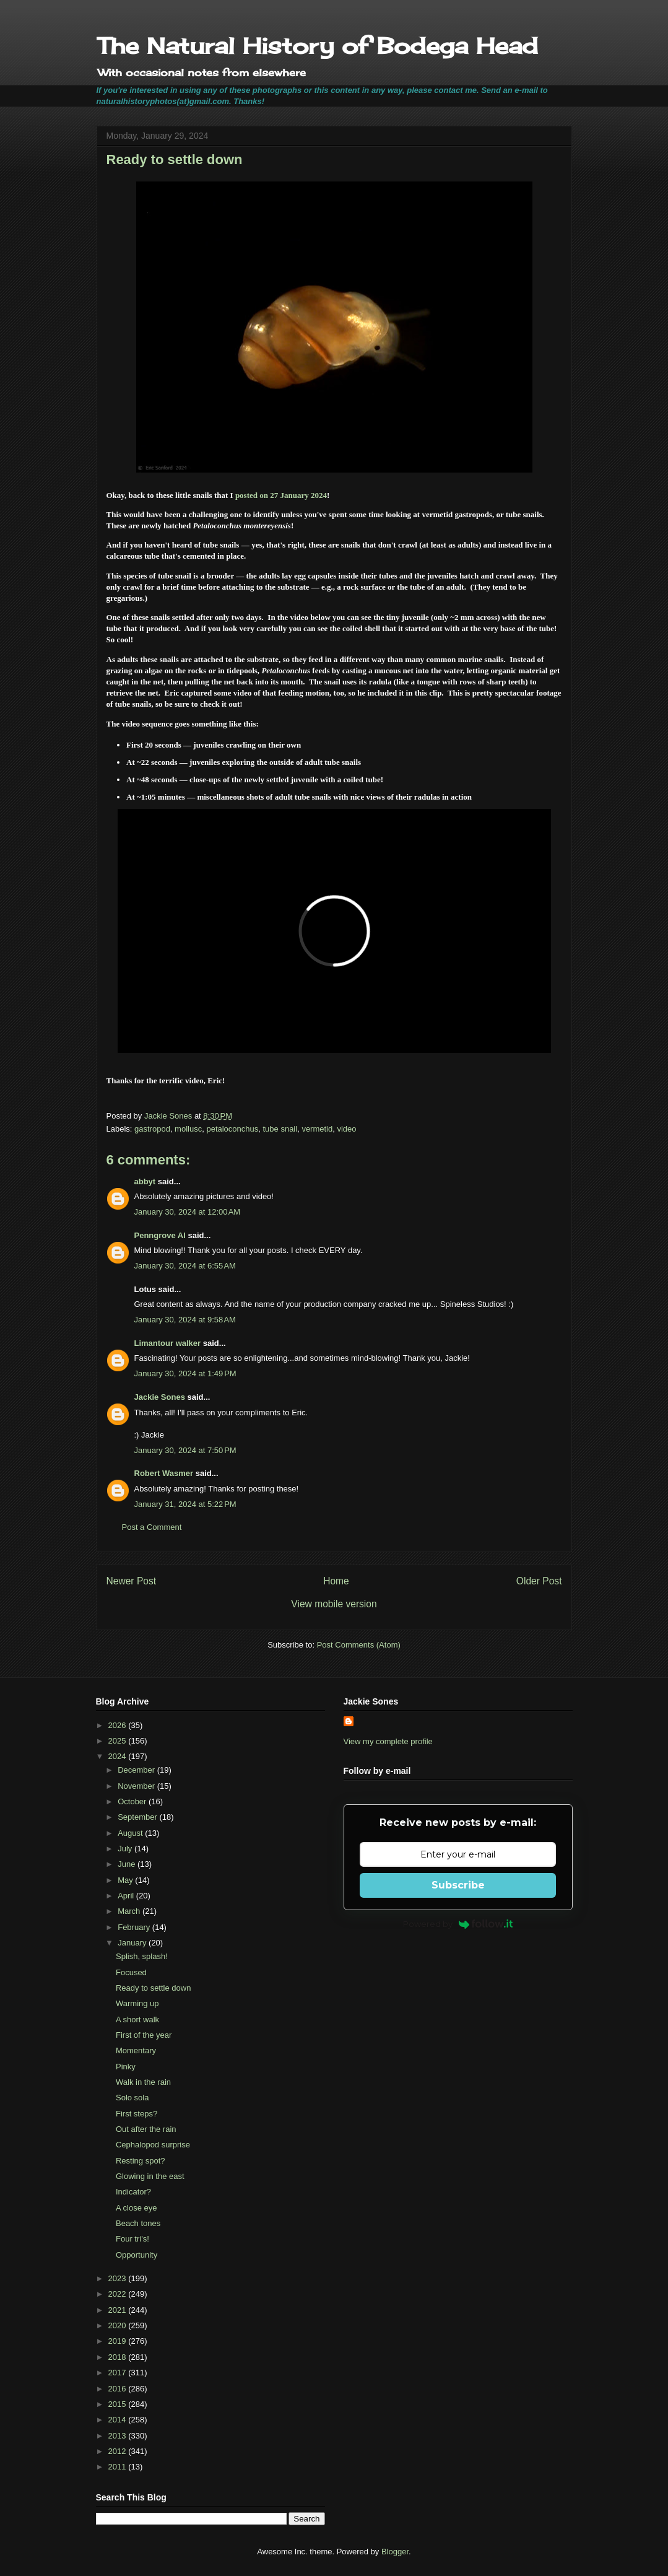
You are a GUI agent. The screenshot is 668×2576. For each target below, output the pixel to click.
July (126, 1848)
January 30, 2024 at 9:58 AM (185, 1319)
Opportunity (136, 2254)
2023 (118, 2278)
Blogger (395, 2551)
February (135, 1927)
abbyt (145, 1181)
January (133, 1942)
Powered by (458, 1924)
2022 (118, 2294)
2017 (118, 2372)
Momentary (136, 2050)
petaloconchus (232, 1128)
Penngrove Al (160, 1235)
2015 (118, 2404)
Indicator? (133, 2191)
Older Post (539, 1581)
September (138, 1817)
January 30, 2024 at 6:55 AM (185, 1265)
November (137, 1786)
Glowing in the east (150, 2176)
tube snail (280, 1128)
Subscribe (458, 1885)
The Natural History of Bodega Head (317, 45)
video (346, 1128)
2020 (118, 2325)
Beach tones (138, 2223)
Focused (131, 1972)
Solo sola (132, 2097)
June (127, 1864)
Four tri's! (132, 2238)
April (127, 1895)
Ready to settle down (153, 1988)
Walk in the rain (143, 2082)
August (131, 1833)
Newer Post (131, 1581)
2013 (118, 2435)
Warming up (137, 2003)
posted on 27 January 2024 (281, 495)
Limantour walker (167, 1343)
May (126, 1880)
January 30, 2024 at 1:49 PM (185, 1373)
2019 (118, 2341)
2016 (118, 2388)
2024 (118, 1756)
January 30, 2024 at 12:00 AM (187, 1211)
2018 (118, 2357)
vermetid (316, 1128)
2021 (118, 2310)
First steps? (136, 2113)
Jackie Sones (159, 1397)
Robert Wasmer (164, 1473)
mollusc (188, 1128)
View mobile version (333, 1604)
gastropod (152, 1128)
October (133, 1801)
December (137, 1770)
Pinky (126, 2066)
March (130, 1911)
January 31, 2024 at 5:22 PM (185, 1504)
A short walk (137, 2019)
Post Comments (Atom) (359, 1644)
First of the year (143, 2035)
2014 (118, 2419)
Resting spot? (140, 2160)
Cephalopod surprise (153, 2144)
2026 (118, 1725)
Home (336, 1581)
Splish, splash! (142, 1956)
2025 (118, 1740)
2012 (118, 2451)
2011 (118, 2466)
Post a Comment (152, 1527)
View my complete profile (388, 1741)
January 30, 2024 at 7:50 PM (185, 1450)
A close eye (136, 2207)
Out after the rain (146, 2129)
